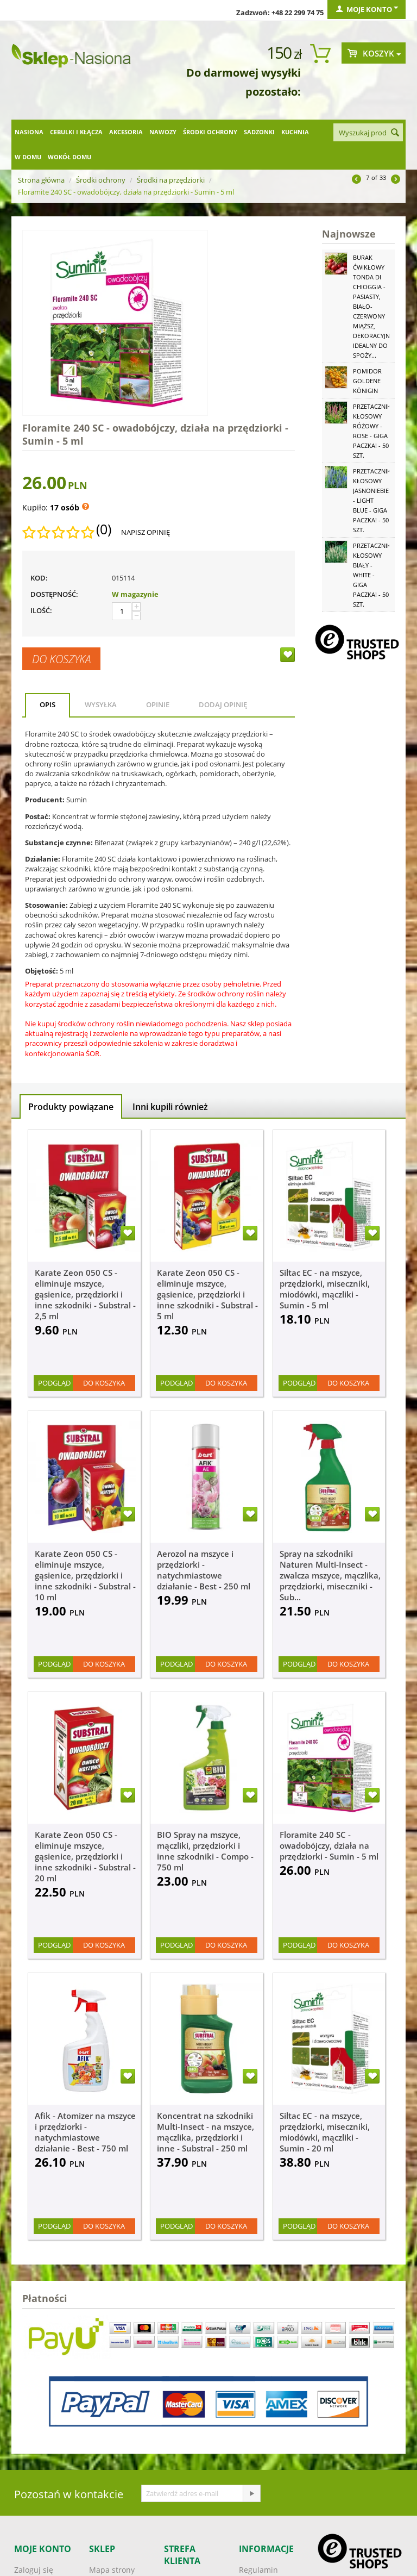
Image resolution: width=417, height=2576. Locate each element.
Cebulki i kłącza (76, 132)
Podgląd (54, 1383)
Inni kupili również (170, 1107)
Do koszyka (61, 659)
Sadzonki (259, 132)
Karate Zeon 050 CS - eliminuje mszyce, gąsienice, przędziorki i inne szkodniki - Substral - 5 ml (207, 1294)
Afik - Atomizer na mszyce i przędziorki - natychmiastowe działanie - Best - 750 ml (85, 2132)
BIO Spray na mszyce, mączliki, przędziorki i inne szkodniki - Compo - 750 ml (205, 1851)
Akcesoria (126, 132)
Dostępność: (54, 594)
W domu (28, 157)
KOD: (39, 578)
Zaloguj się (33, 2570)
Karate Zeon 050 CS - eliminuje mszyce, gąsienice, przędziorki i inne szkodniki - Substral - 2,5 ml (85, 1294)
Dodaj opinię (223, 704)
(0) (103, 529)
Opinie (157, 704)
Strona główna (41, 180)
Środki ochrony (210, 132)
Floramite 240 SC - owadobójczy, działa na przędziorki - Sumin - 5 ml (329, 1845)
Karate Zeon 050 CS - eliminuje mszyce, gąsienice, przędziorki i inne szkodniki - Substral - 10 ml (85, 1575)
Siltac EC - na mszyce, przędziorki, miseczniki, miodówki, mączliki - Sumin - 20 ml (325, 2132)
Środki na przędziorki (171, 180)
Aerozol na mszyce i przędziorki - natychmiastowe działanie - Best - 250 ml (203, 1570)
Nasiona (29, 132)
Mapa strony (112, 2570)
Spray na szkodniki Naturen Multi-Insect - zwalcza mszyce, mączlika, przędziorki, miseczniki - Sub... (330, 1575)
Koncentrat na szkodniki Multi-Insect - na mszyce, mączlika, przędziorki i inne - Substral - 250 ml (205, 2132)
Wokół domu (69, 157)
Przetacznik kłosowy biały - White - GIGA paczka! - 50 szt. (372, 574)
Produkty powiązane (70, 1107)
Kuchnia (295, 132)
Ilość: (41, 610)
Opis (47, 704)
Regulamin (258, 2570)
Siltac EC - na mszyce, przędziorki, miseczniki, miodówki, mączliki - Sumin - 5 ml (325, 1289)
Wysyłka (101, 704)
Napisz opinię (145, 532)
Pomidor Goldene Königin (367, 381)
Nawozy (162, 132)
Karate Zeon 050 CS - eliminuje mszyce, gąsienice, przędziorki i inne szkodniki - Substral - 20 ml (85, 1856)
